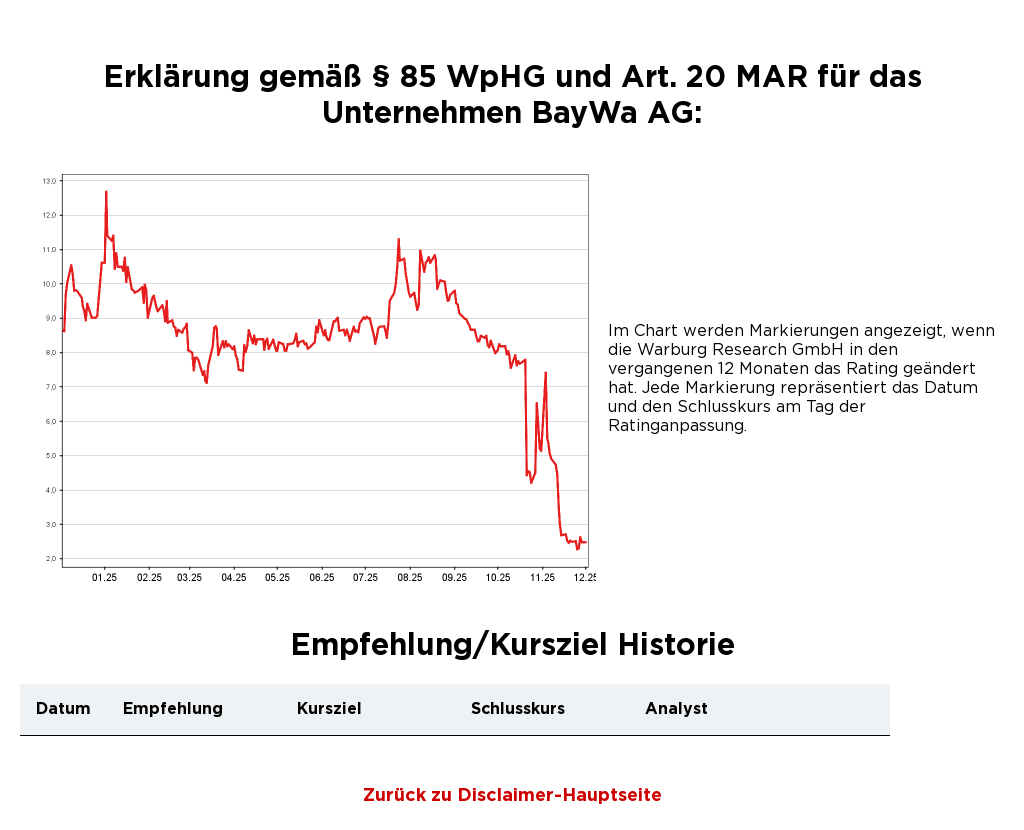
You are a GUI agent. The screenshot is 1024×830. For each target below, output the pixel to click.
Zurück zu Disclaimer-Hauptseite (512, 796)
